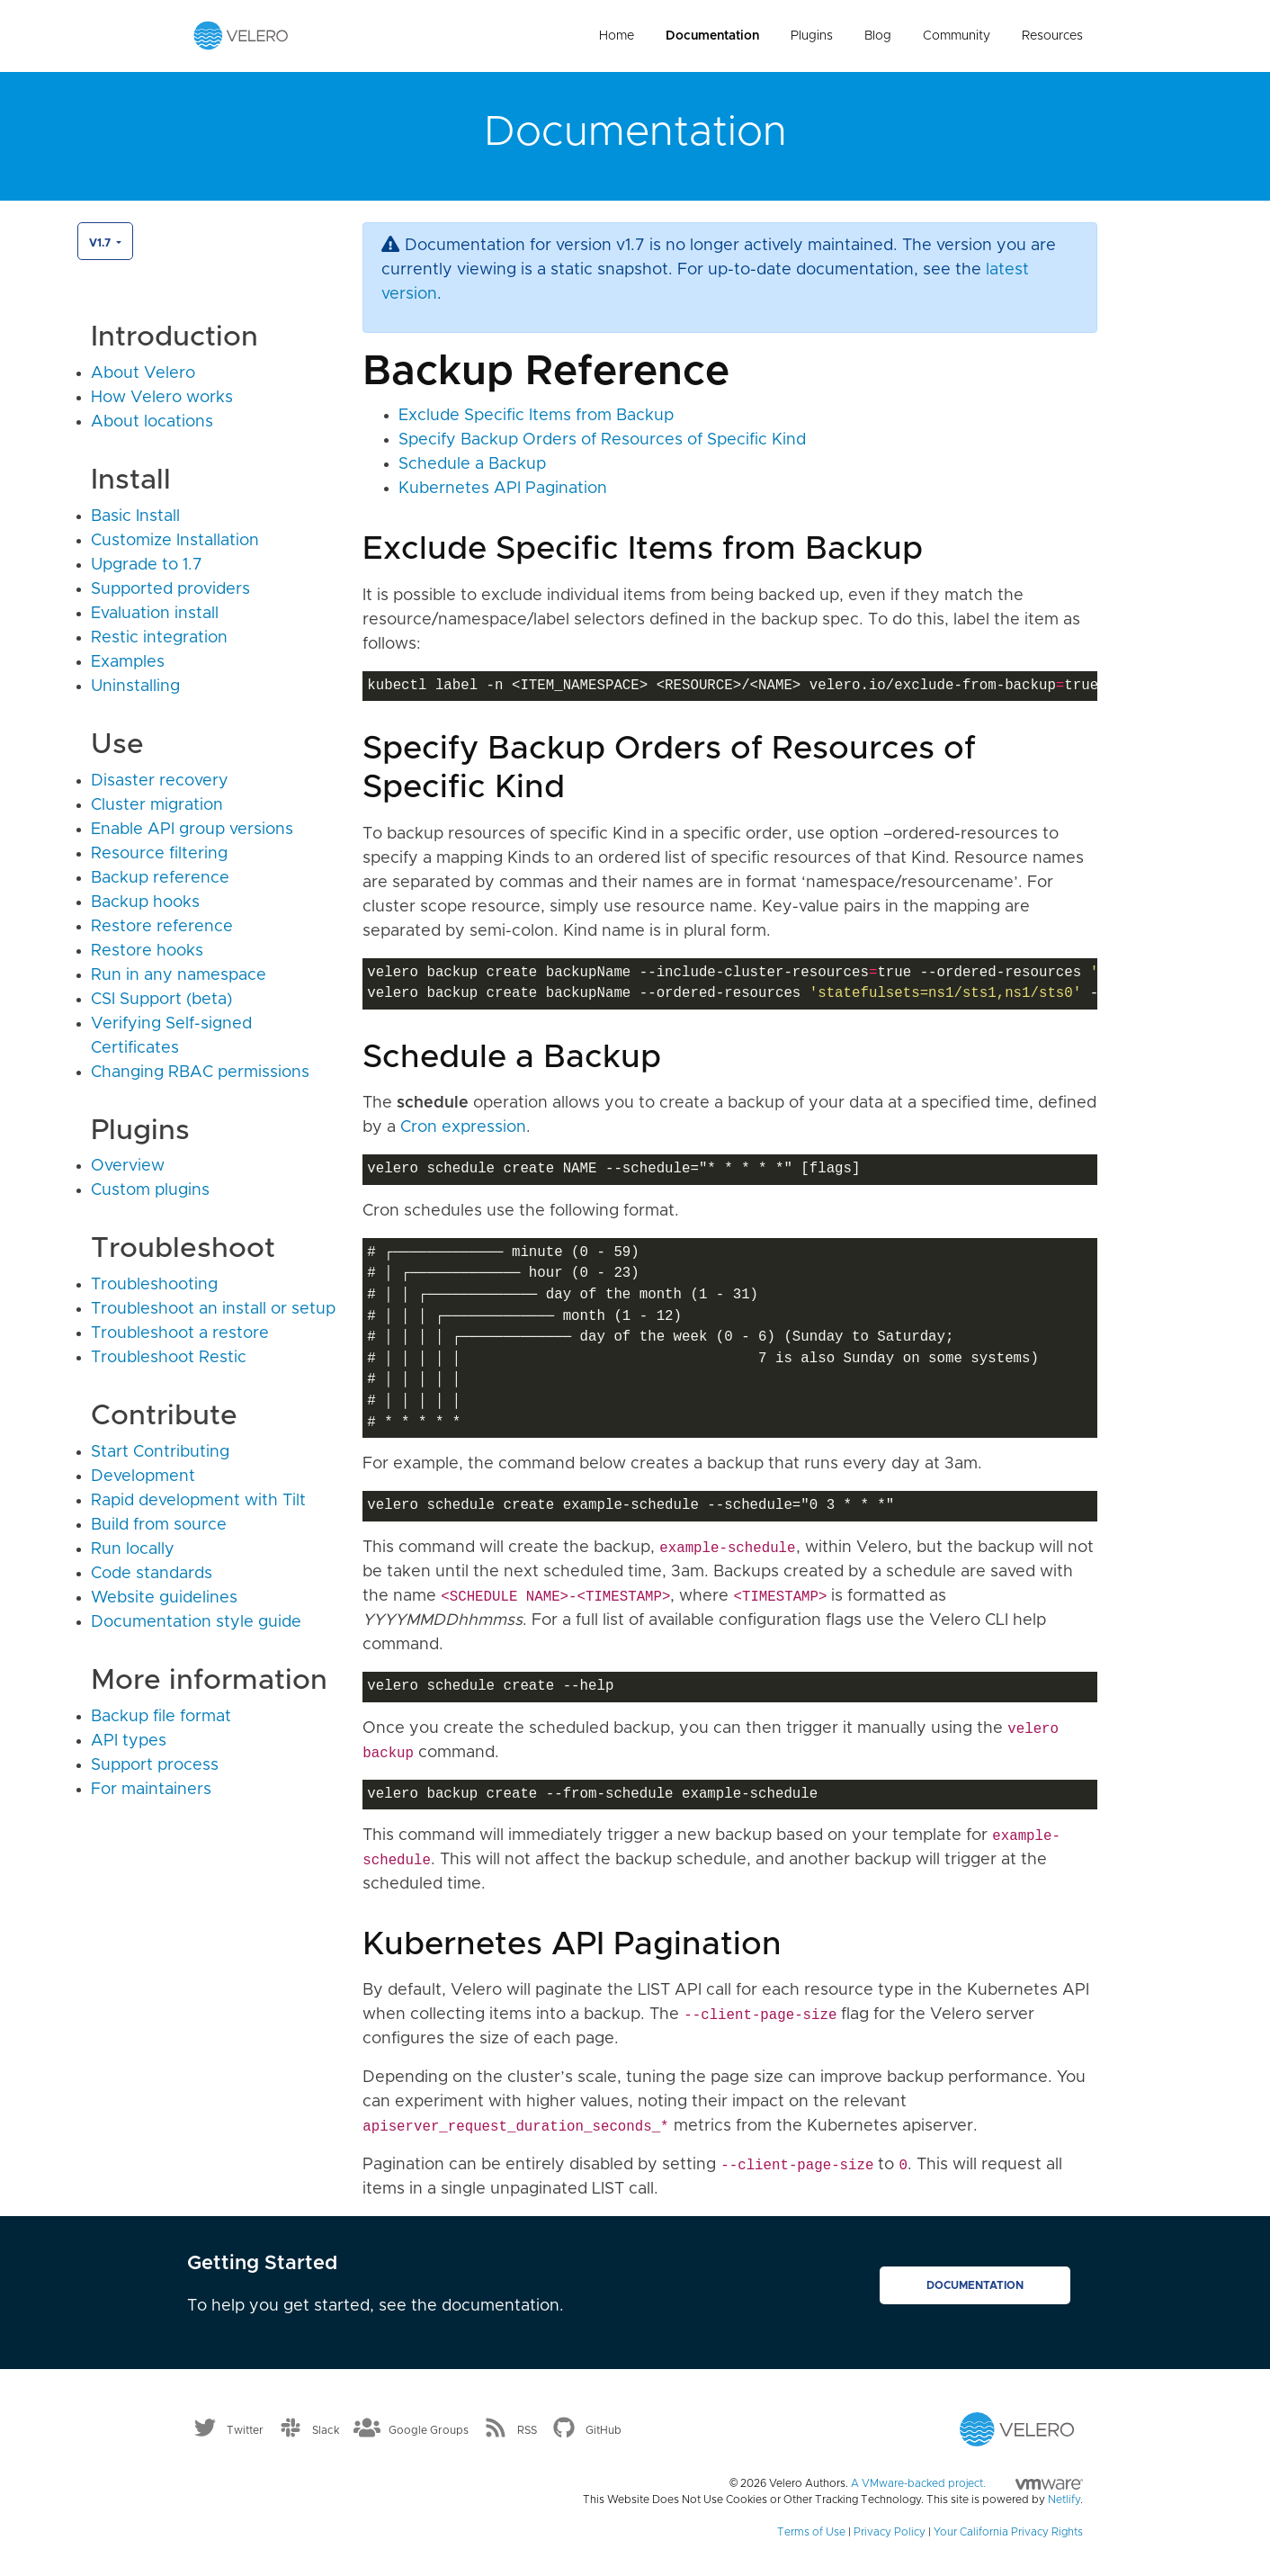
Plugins (812, 36)
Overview (128, 1166)
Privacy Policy (890, 2532)
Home (616, 36)
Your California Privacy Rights (1008, 2532)
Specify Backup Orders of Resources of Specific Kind (602, 440)
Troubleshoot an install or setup (213, 1309)
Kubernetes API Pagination (502, 488)
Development (143, 1476)
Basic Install (135, 516)
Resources (1052, 36)
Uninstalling (135, 686)
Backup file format (161, 1717)
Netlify (1064, 2499)
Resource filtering (159, 854)
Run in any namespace (178, 975)
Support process (155, 1765)
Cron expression (463, 1127)
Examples (128, 662)
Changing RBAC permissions (200, 1072)
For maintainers (151, 1790)
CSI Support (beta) (161, 1000)
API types (128, 1741)
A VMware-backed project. (967, 2483)
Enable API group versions (192, 829)
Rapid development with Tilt (198, 1501)
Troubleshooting (154, 1285)
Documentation (712, 36)
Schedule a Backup (472, 464)
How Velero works (162, 398)
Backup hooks (145, 902)
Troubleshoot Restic (168, 1358)
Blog (877, 36)
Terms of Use (811, 2532)
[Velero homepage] (241, 35)
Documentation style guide (196, 1622)
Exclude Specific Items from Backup (536, 416)
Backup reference (160, 878)
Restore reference (162, 927)
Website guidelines (164, 1598)
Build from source (159, 1525)
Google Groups (429, 2430)
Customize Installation (175, 541)
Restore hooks (147, 951)
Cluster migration (157, 805)
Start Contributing (160, 1452)
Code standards (151, 1574)
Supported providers (170, 589)
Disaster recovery (159, 781)
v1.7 (101, 243)
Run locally (132, 1549)
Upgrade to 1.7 (146, 565)
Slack (326, 2430)
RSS (527, 2430)
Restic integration (159, 638)
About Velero (143, 373)
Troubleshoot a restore (180, 1333)
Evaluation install (155, 614)
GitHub (604, 2430)
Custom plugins (150, 1190)
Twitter (245, 2430)
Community (956, 36)
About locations (152, 422)
